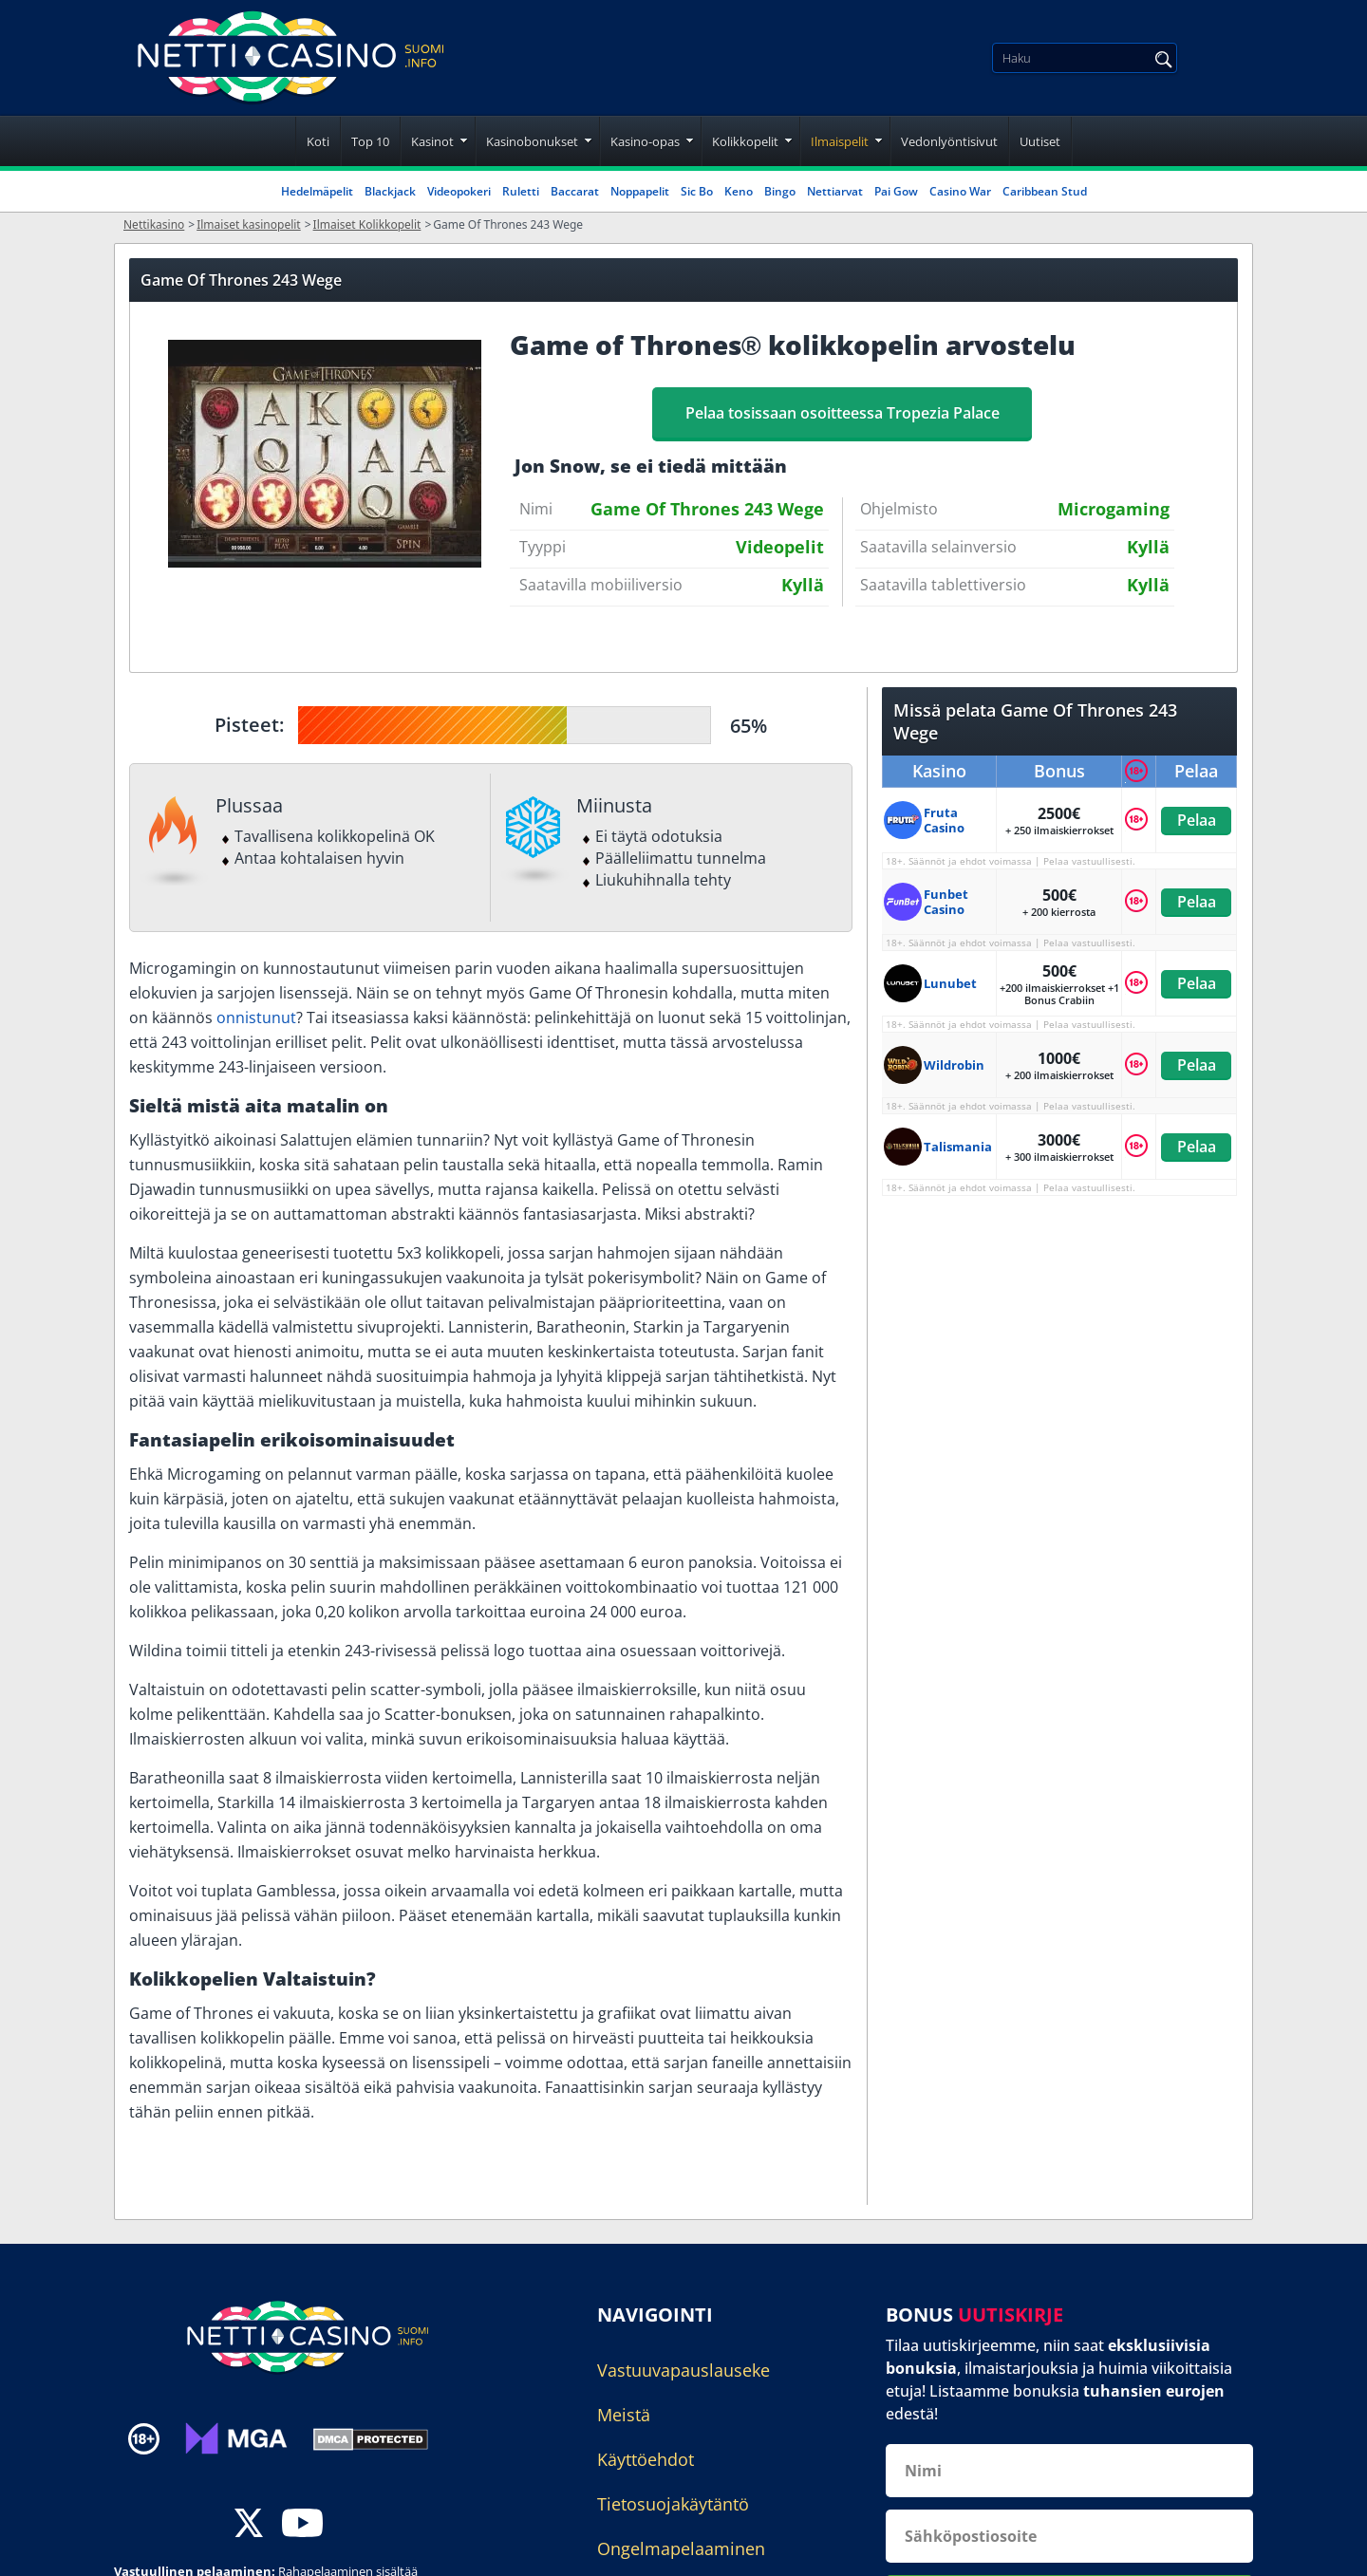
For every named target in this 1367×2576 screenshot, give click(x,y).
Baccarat (575, 191)
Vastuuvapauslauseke (683, 2370)
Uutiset (1040, 141)
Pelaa (1195, 820)
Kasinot (432, 141)
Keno (738, 191)
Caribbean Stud (1044, 191)
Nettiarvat (835, 191)
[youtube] (302, 2525)
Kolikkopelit (745, 141)
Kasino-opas (645, 141)
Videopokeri (459, 191)
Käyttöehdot (645, 2459)
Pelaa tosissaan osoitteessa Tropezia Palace (842, 412)
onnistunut (256, 1017)
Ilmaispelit (840, 141)
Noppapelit (639, 191)
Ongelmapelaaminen (681, 2548)
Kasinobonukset (532, 141)
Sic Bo (697, 191)
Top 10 (370, 141)
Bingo (780, 191)
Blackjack (390, 191)
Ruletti (520, 191)
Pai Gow (896, 191)
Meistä (623, 2414)
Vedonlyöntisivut (949, 141)
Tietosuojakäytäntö (673, 2503)
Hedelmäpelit (317, 191)
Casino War (960, 191)
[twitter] (248, 2525)
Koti (318, 141)
